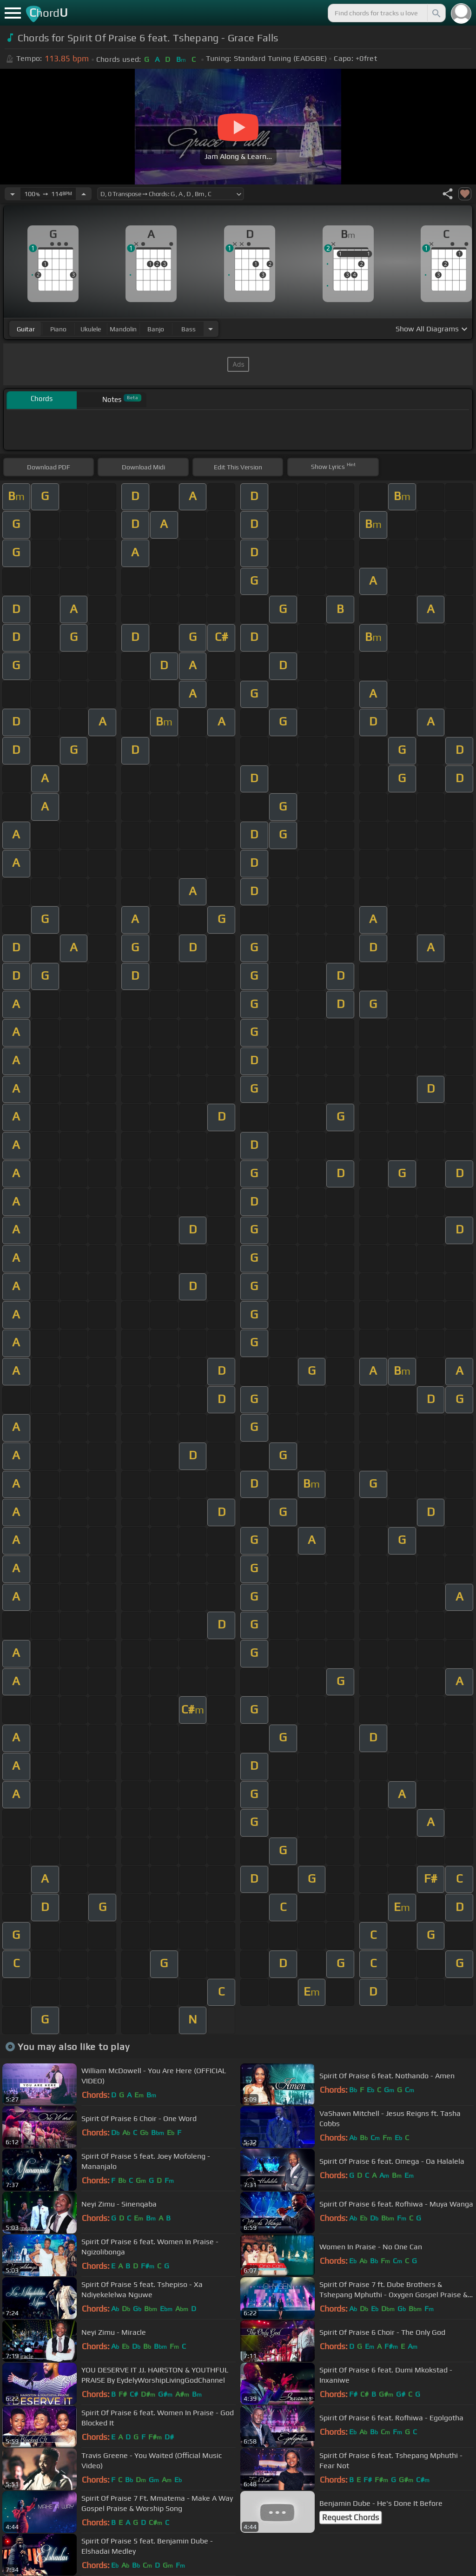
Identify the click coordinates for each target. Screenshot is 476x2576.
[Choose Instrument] (211, 329)
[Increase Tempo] (84, 193)
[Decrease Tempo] (12, 193)
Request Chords (350, 2517)
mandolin (123, 329)
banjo (155, 329)
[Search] (435, 13)
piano (58, 329)
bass (188, 329)
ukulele (90, 329)
